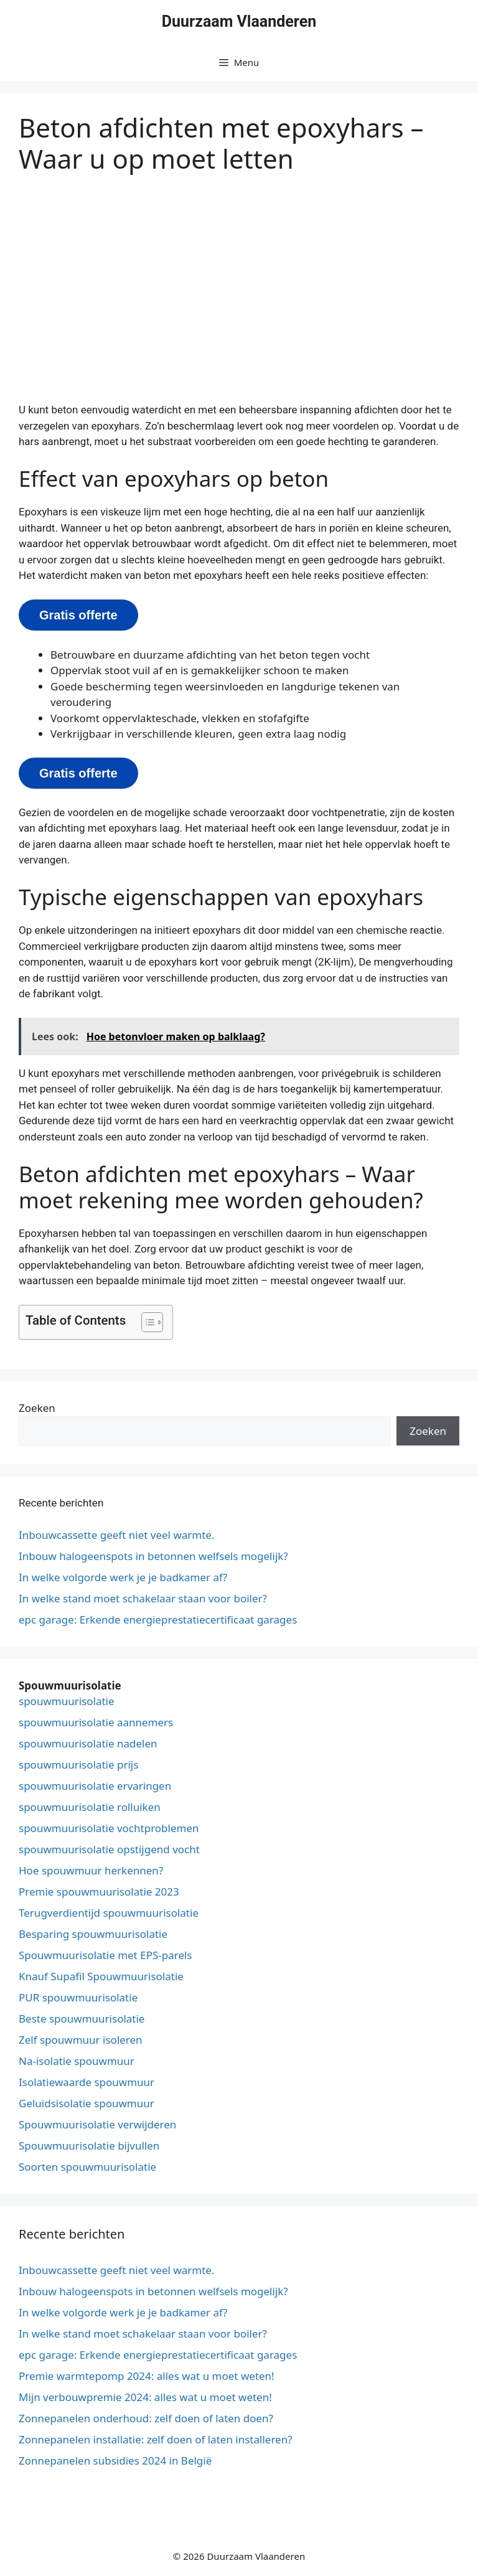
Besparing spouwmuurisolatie (93, 1934)
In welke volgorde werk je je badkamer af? (123, 1577)
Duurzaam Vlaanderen (239, 21)
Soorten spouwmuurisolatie (87, 2167)
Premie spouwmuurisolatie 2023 (99, 1891)
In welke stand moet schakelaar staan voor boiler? (143, 1598)
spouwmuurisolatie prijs (78, 1764)
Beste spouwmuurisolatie (81, 2018)
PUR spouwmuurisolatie (78, 1997)
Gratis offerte (78, 615)
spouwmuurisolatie (67, 1701)
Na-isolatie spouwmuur (76, 2061)
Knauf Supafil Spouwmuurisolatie (101, 1976)
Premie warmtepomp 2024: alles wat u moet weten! (146, 2376)
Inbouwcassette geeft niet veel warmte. (117, 1535)
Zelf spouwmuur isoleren (81, 2040)
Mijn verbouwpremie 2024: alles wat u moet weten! (145, 2397)
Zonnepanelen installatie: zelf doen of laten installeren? (156, 2439)
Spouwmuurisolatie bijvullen (89, 2145)
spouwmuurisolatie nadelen (88, 1743)
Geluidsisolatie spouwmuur (86, 2103)
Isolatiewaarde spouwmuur (86, 2082)
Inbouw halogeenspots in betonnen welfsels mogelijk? (153, 1556)
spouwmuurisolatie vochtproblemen (109, 1828)
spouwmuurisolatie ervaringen (95, 1786)
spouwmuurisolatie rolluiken (90, 1807)
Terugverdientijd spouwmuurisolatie (109, 1913)
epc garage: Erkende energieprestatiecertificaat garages (158, 1619)
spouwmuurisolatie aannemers (96, 1722)
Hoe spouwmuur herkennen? (91, 1870)
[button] (146, 1322)
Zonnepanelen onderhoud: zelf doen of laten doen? (146, 2418)
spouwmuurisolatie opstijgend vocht (109, 1849)
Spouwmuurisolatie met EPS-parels (105, 1955)
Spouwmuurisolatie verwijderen (97, 2124)
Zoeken (37, 1408)
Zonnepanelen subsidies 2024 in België (115, 2460)
